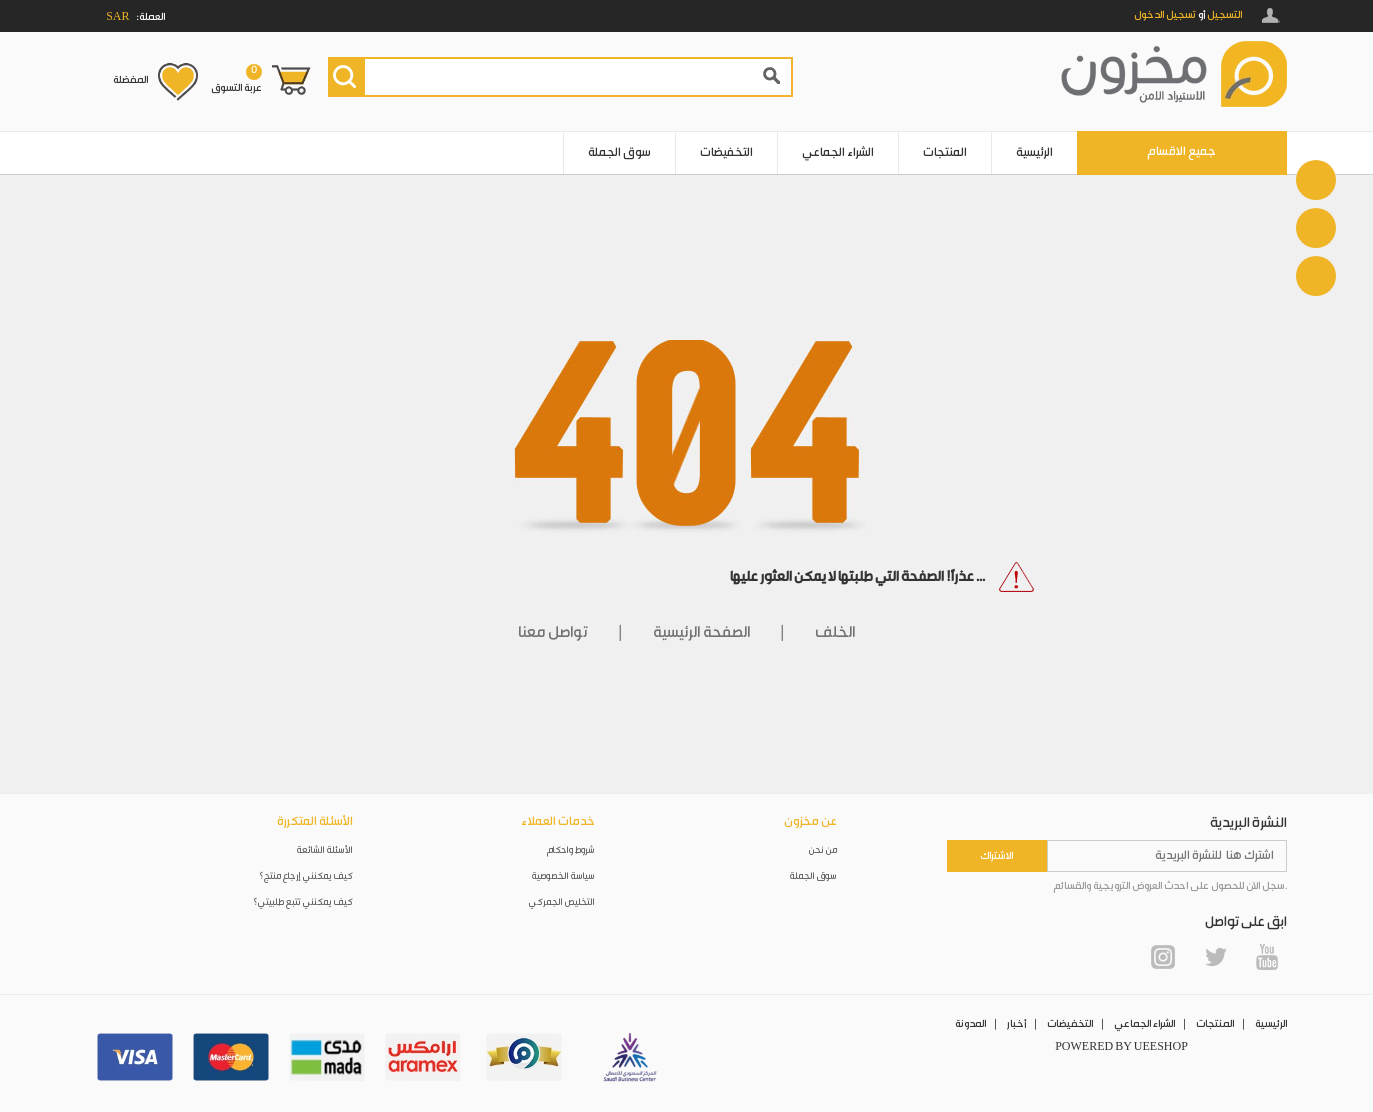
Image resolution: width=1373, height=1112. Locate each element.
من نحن (823, 850)
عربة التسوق (236, 79)
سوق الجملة (619, 152)
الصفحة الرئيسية (701, 632)
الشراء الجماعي (838, 152)
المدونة (970, 1024)
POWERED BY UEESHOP (1121, 1047)
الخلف (835, 632)
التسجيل (1224, 15)
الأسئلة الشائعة (325, 850)
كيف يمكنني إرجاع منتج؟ (306, 876)
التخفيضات (726, 152)
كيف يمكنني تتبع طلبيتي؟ (303, 902)
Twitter (1215, 957)
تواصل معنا (553, 632)
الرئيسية (1034, 152)
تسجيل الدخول (1165, 15)
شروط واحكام (571, 850)
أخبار (1016, 1024)
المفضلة (130, 80)
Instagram (1163, 957)
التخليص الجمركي (562, 902)
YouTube (1267, 957)
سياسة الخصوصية (563, 876)
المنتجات (945, 152)
